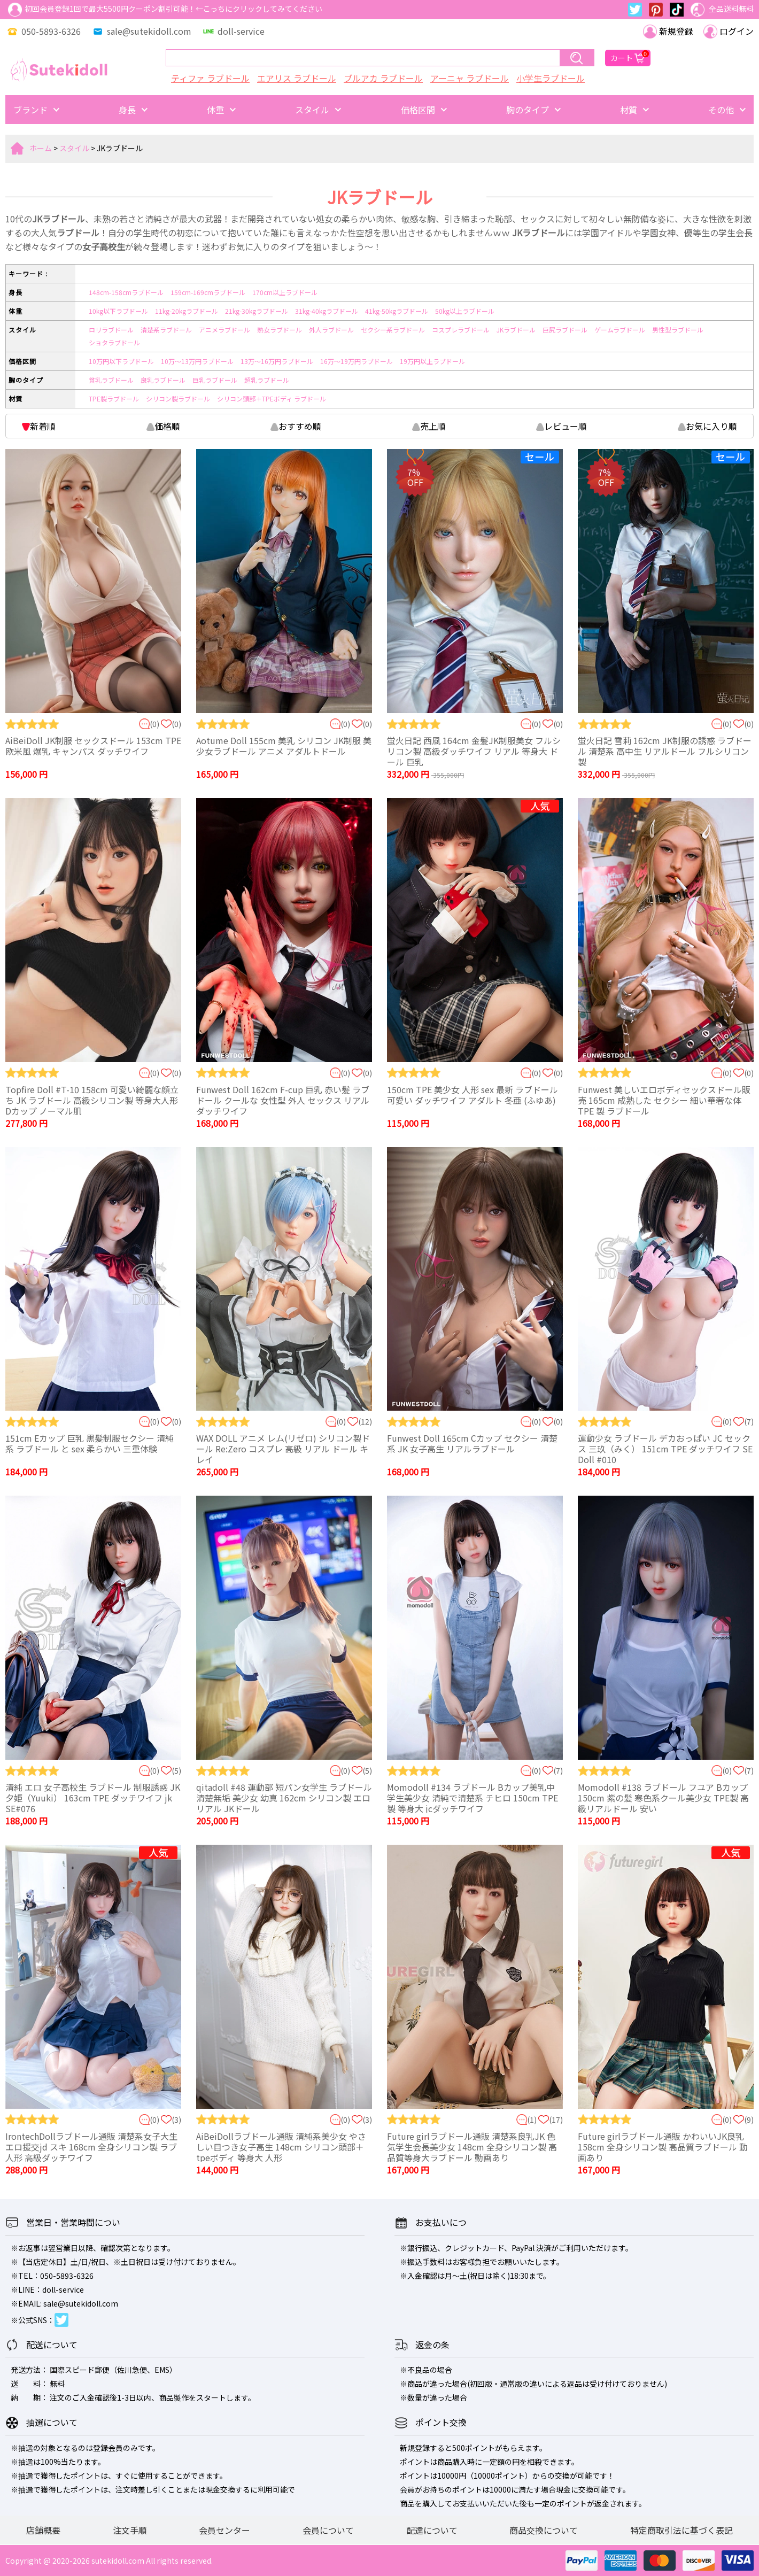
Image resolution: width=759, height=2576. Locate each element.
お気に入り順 (707, 426)
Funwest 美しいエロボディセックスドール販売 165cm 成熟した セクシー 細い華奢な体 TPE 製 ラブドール (664, 1100)
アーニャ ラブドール (469, 78)
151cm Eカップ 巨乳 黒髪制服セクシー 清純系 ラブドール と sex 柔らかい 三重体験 (89, 1443)
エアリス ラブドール (296, 78)
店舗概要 (43, 2530)
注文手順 (130, 2530)
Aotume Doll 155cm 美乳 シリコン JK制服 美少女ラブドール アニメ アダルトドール (283, 745)
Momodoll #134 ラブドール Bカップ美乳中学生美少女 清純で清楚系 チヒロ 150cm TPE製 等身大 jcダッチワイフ (472, 1798)
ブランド (30, 109)
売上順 (429, 426)
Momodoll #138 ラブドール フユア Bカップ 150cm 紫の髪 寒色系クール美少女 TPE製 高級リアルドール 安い (663, 1798)
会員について (328, 2530)
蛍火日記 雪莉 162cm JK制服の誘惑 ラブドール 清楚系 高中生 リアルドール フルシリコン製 (665, 751)
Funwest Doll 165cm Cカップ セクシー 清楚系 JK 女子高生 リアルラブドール (472, 1443)
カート (627, 57)
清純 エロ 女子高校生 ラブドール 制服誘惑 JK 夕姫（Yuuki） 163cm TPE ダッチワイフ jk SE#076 (92, 1798)
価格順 (163, 426)
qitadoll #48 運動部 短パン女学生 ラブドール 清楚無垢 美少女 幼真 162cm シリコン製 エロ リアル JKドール (284, 1798)
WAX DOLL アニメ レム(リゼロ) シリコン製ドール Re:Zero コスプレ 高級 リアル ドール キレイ (283, 1449)
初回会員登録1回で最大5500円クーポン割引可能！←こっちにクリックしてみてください (165, 10)
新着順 (39, 426)
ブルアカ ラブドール (383, 78)
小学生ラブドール (550, 78)
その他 (721, 109)
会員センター (224, 2530)
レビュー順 (561, 426)
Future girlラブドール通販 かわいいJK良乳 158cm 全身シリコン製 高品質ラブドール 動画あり (663, 2147)
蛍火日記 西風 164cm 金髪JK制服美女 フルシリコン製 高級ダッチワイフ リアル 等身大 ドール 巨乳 (474, 751)
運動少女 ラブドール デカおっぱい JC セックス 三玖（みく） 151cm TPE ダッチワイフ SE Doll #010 (665, 1449)
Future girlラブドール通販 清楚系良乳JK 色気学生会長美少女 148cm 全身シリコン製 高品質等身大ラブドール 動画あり (472, 2147)
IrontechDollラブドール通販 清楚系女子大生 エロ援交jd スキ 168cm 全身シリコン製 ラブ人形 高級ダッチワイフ (91, 2147)
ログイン (728, 31)
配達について (432, 2530)
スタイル (74, 148)
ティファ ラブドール (210, 78)
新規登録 (668, 31)
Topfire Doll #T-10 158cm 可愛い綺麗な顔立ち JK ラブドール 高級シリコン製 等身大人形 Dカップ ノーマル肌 (92, 1100)
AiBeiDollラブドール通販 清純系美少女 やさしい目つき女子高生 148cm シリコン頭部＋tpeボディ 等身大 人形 (281, 2147)
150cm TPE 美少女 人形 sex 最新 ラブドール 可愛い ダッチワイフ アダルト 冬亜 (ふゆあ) (472, 1095)
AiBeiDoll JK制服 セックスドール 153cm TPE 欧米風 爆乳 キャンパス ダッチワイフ (93, 745)
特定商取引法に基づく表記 (681, 2530)
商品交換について (543, 2530)
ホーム (40, 148)
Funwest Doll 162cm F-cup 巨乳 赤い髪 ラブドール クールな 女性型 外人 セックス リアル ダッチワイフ (282, 1100)
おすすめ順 (295, 426)
